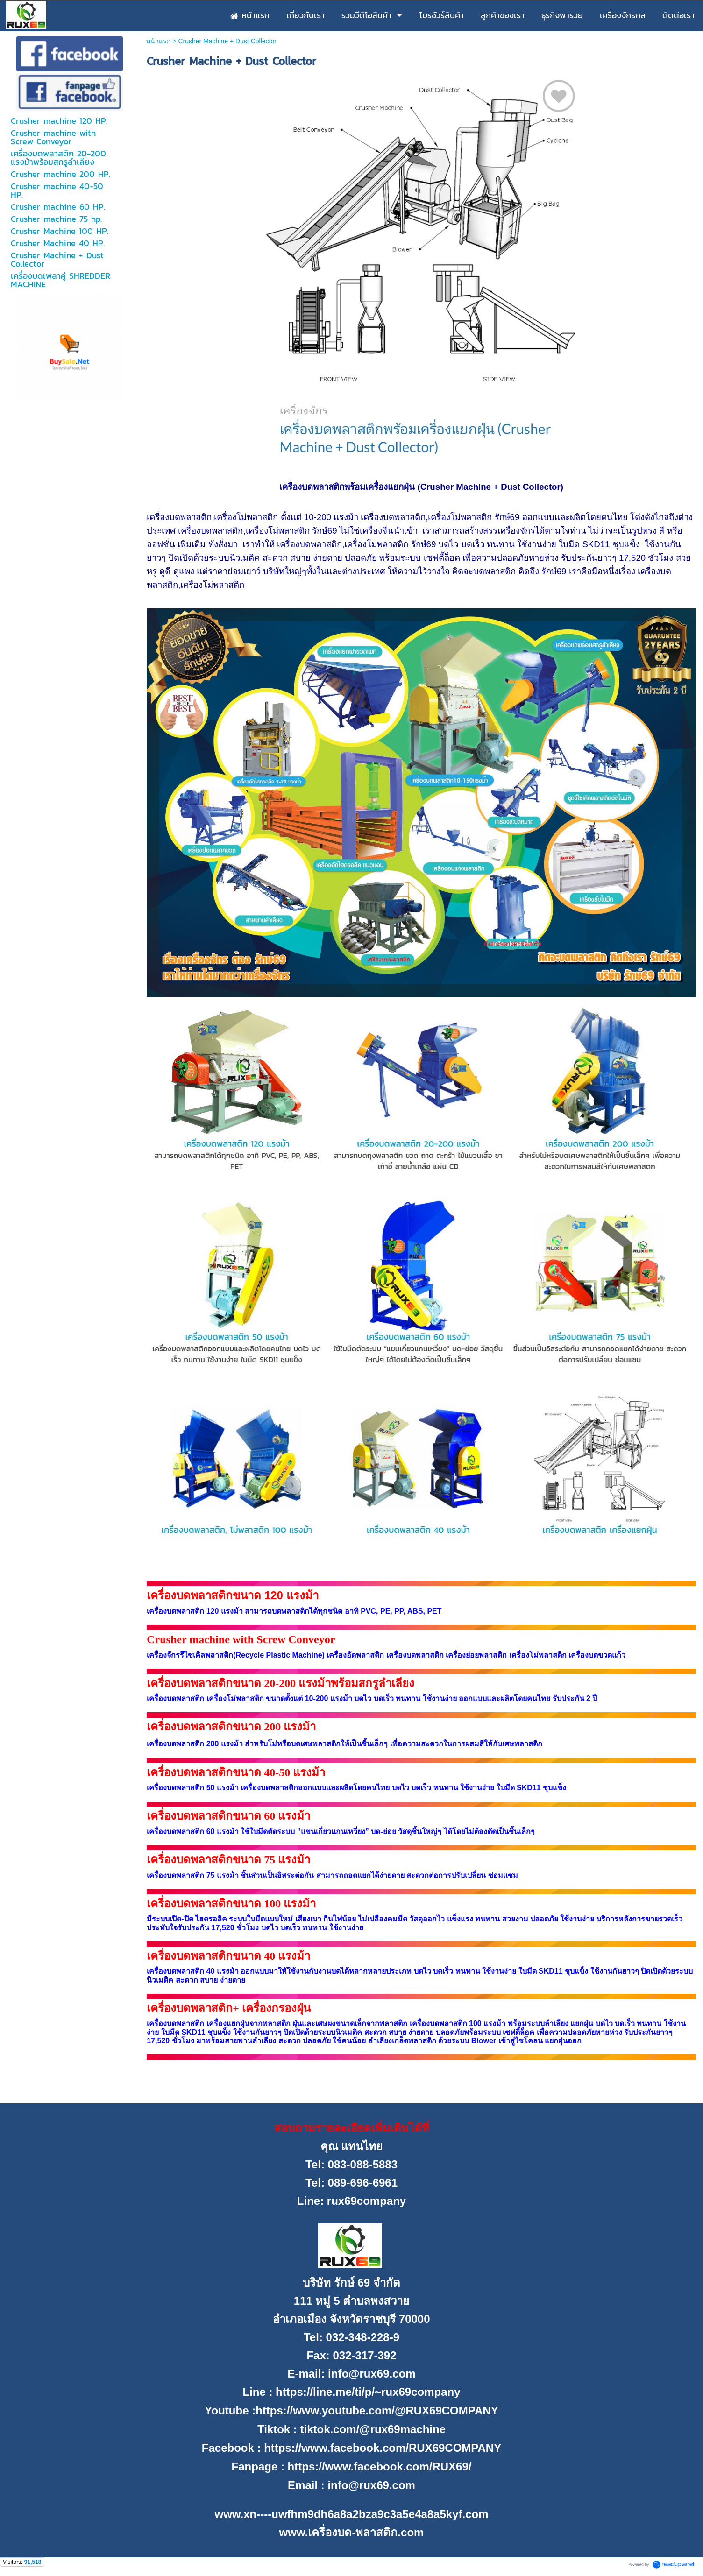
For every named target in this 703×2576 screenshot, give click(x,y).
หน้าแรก (158, 41)
